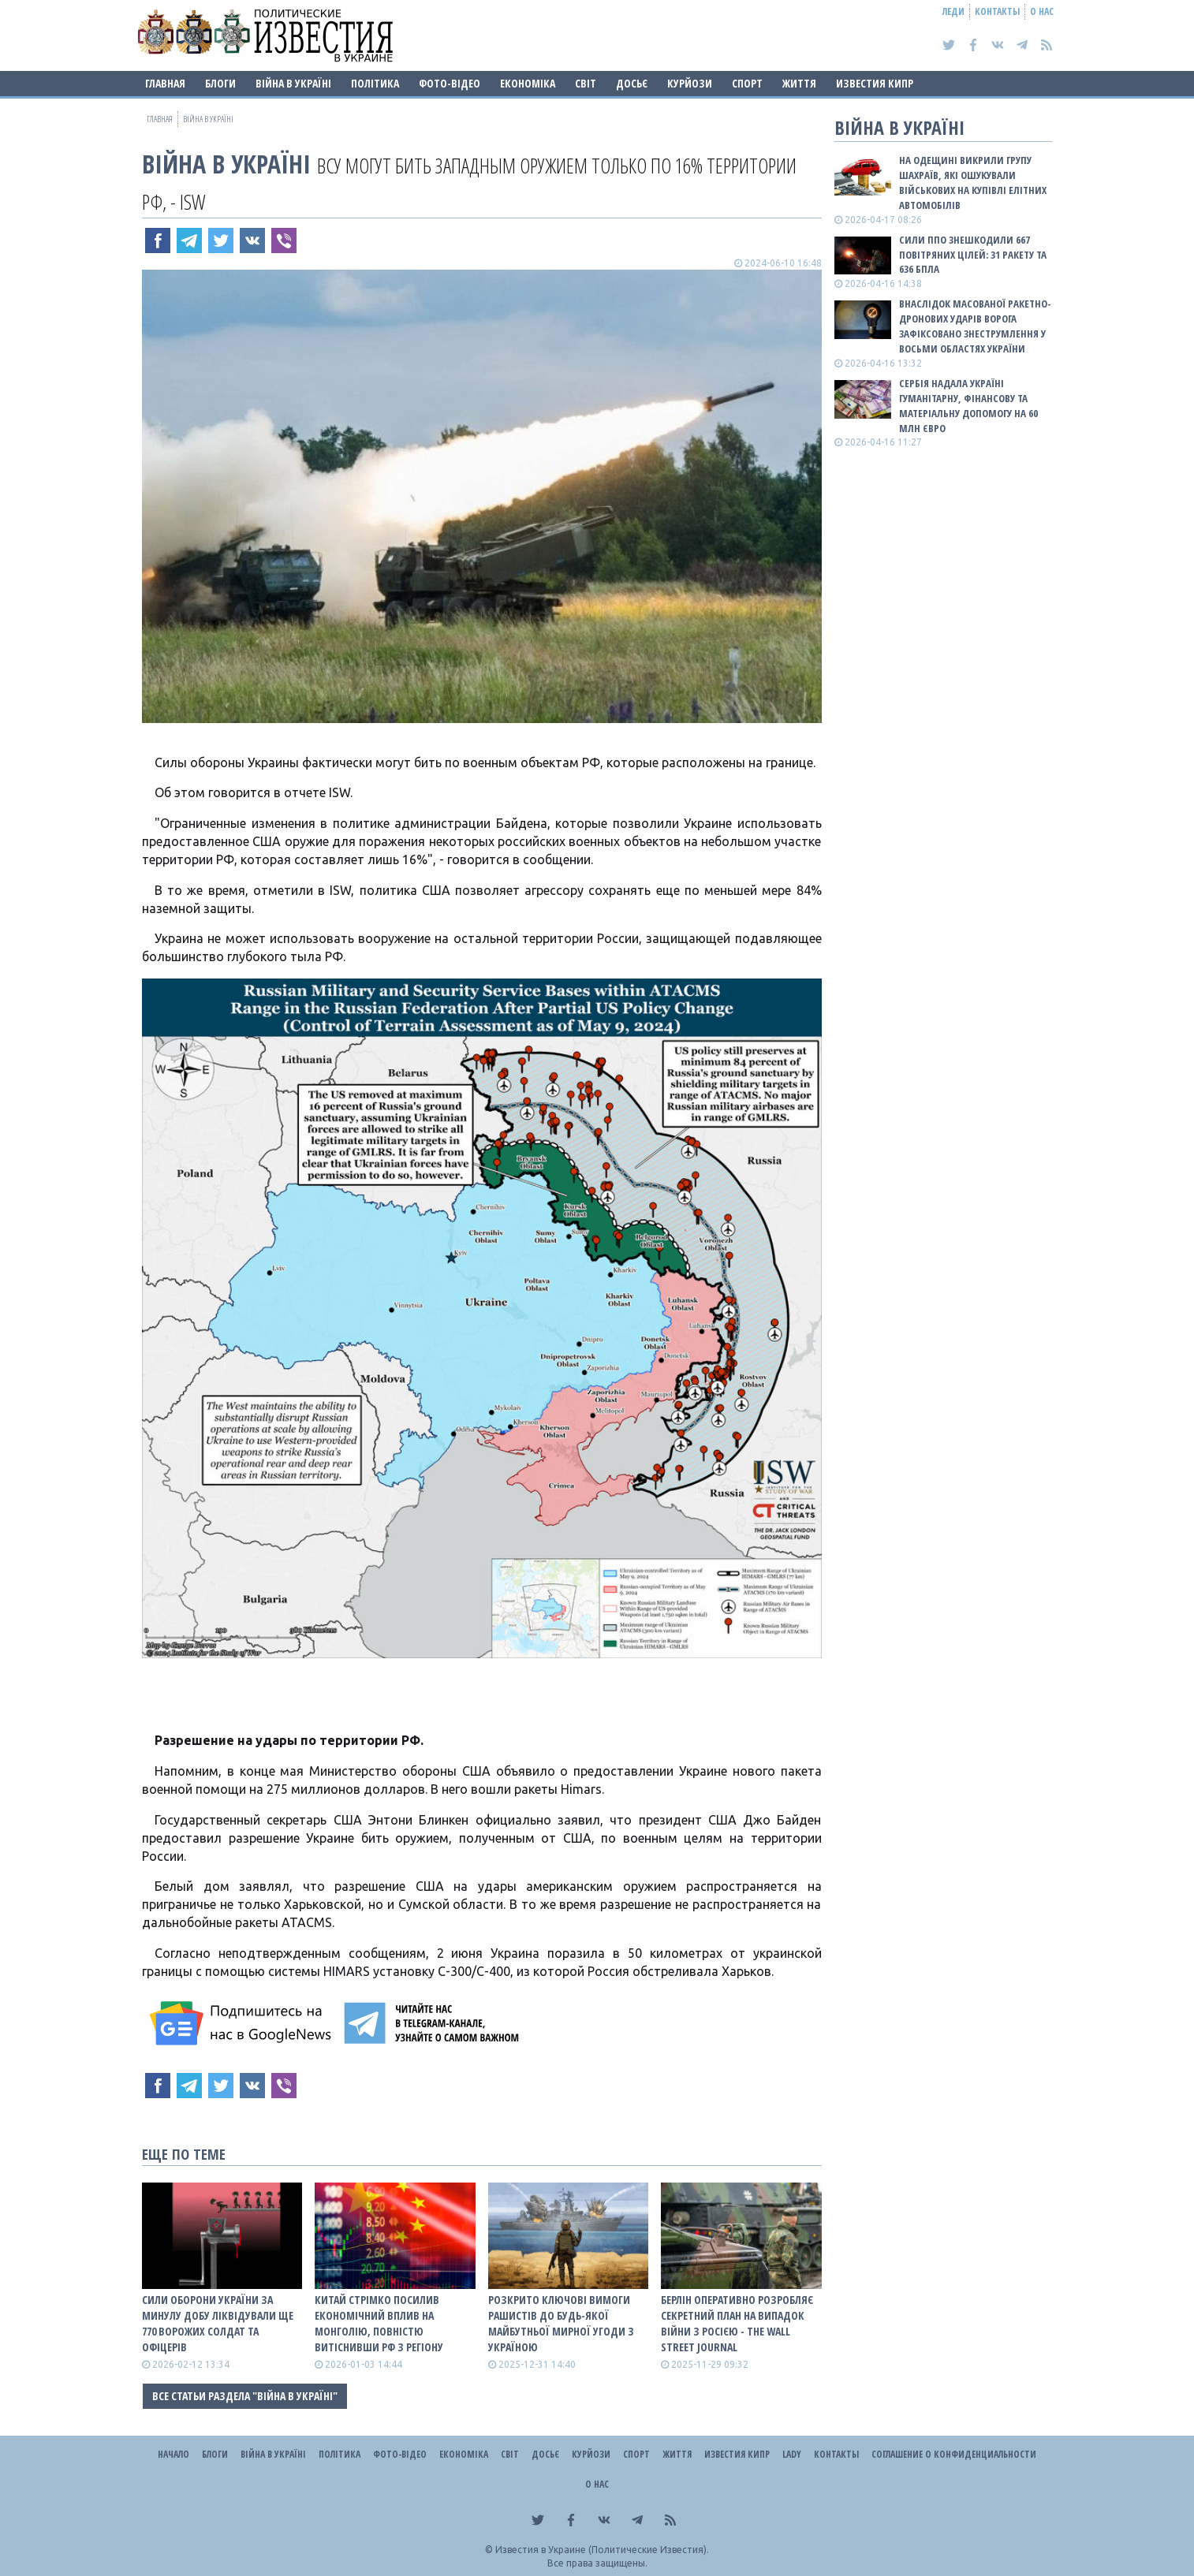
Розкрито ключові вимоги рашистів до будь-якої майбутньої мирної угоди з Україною (561, 2323)
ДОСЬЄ (631, 83)
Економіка (527, 83)
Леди (953, 11)
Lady (791, 2454)
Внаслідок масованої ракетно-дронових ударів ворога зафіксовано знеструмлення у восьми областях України (975, 326)
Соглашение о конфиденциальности (953, 2454)
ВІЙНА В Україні (293, 83)
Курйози (689, 83)
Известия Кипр (874, 83)
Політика (375, 83)
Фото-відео (449, 83)
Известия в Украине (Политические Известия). (602, 2549)
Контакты (997, 11)
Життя (799, 83)
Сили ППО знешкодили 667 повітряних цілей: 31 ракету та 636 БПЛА (973, 255)
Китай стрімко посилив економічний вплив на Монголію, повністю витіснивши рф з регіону (379, 2323)
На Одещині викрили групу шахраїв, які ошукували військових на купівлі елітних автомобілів (973, 182)
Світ (585, 83)
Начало (173, 2454)
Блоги (220, 83)
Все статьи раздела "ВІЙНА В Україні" (245, 2395)
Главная (165, 83)
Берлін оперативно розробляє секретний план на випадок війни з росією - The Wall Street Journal (737, 2323)
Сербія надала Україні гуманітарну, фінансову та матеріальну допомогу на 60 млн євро (968, 405)
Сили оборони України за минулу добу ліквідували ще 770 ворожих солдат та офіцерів (217, 2323)
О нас (1042, 11)
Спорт (747, 83)
